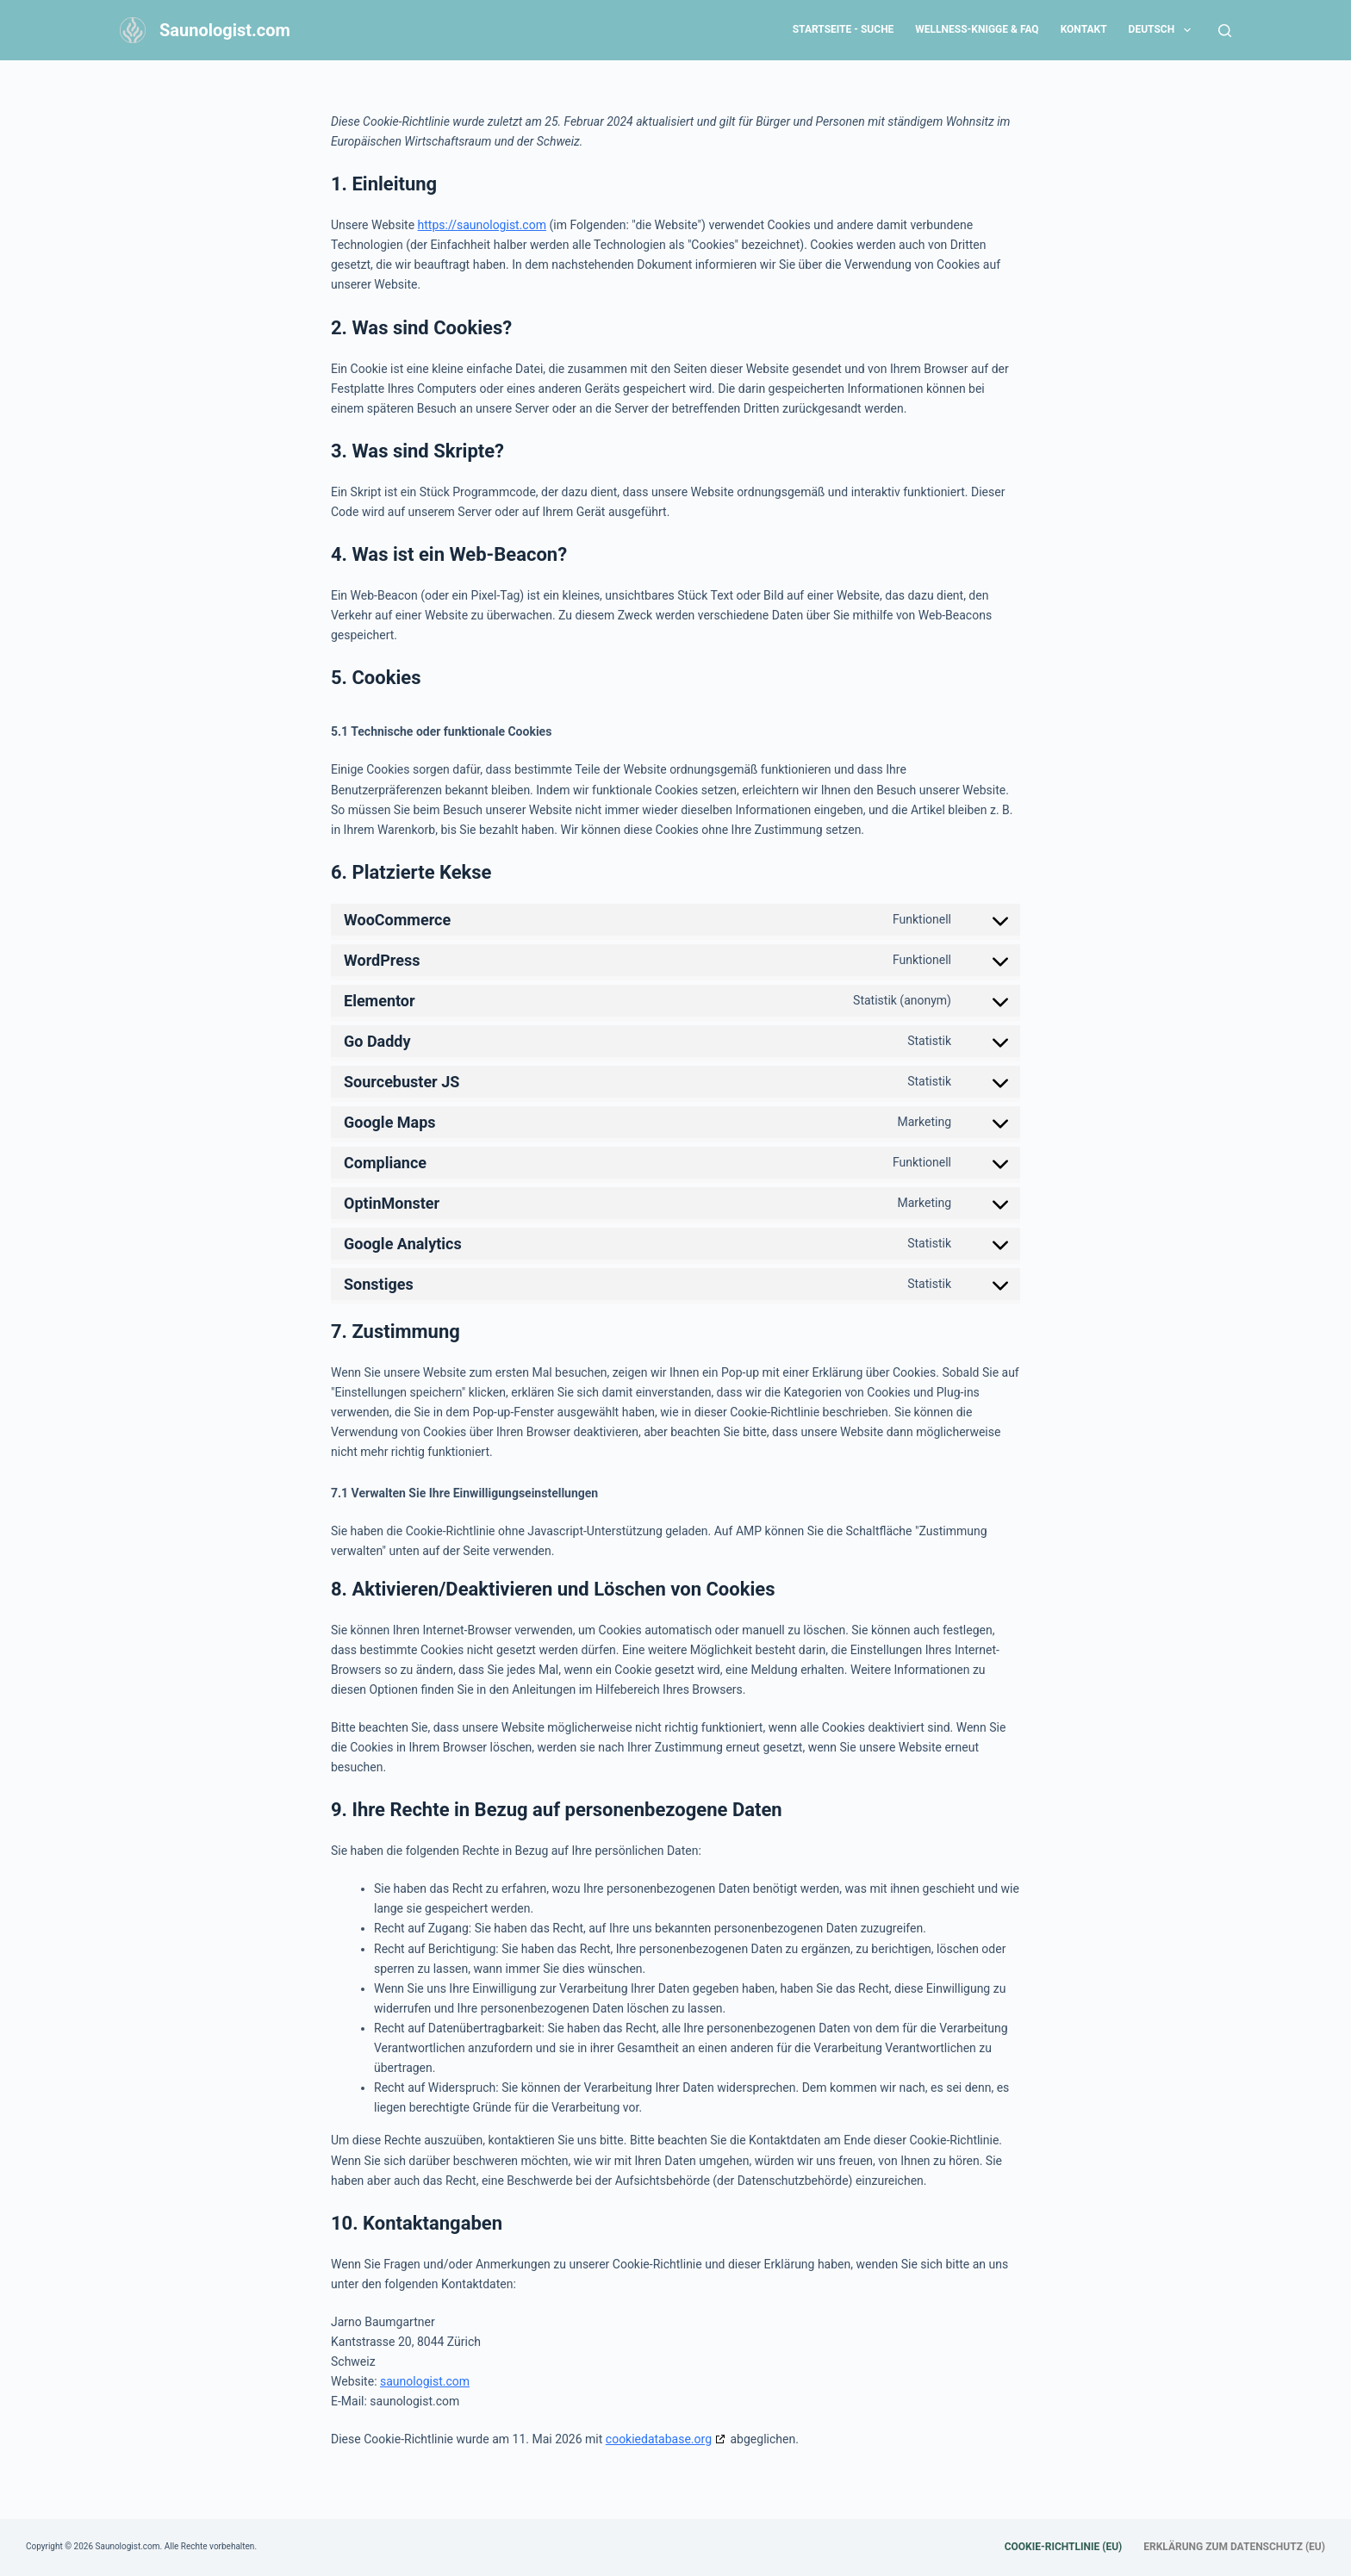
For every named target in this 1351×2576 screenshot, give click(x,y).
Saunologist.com (224, 30)
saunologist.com (425, 2381)
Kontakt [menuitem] (1084, 29)
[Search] (1224, 30)
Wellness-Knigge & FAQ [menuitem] (976, 29)
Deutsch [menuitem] (1163, 30)
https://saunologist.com (482, 225)
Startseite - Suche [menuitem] (843, 29)
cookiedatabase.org (659, 2439)
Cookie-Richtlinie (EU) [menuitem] (1064, 2547)
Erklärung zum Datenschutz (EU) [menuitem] (1234, 2547)
